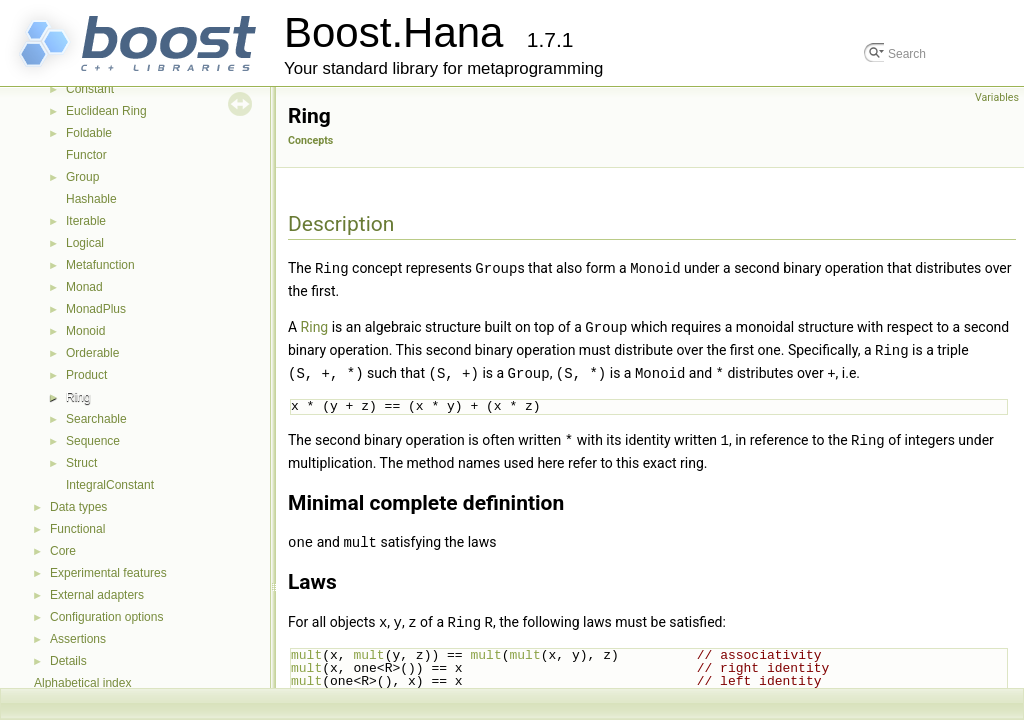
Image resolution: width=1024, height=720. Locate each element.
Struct (81, 463)
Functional (77, 529)
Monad (84, 287)
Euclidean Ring (106, 111)
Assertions (78, 639)
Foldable (89, 133)
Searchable (96, 419)
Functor (86, 155)
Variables (997, 97)
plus (368, 687)
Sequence (93, 441)
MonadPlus (96, 309)
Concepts (310, 140)
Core (63, 551)
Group (82, 177)
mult (306, 648)
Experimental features (108, 573)
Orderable (92, 353)
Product (86, 375)
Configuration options (106, 617)
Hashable (91, 199)
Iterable (86, 221)
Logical (85, 243)
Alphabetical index (82, 683)
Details (68, 661)
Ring (78, 397)
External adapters (97, 595)
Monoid (85, 331)
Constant (90, 89)
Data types (78, 507)
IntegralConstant (110, 485)
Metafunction (100, 265)
